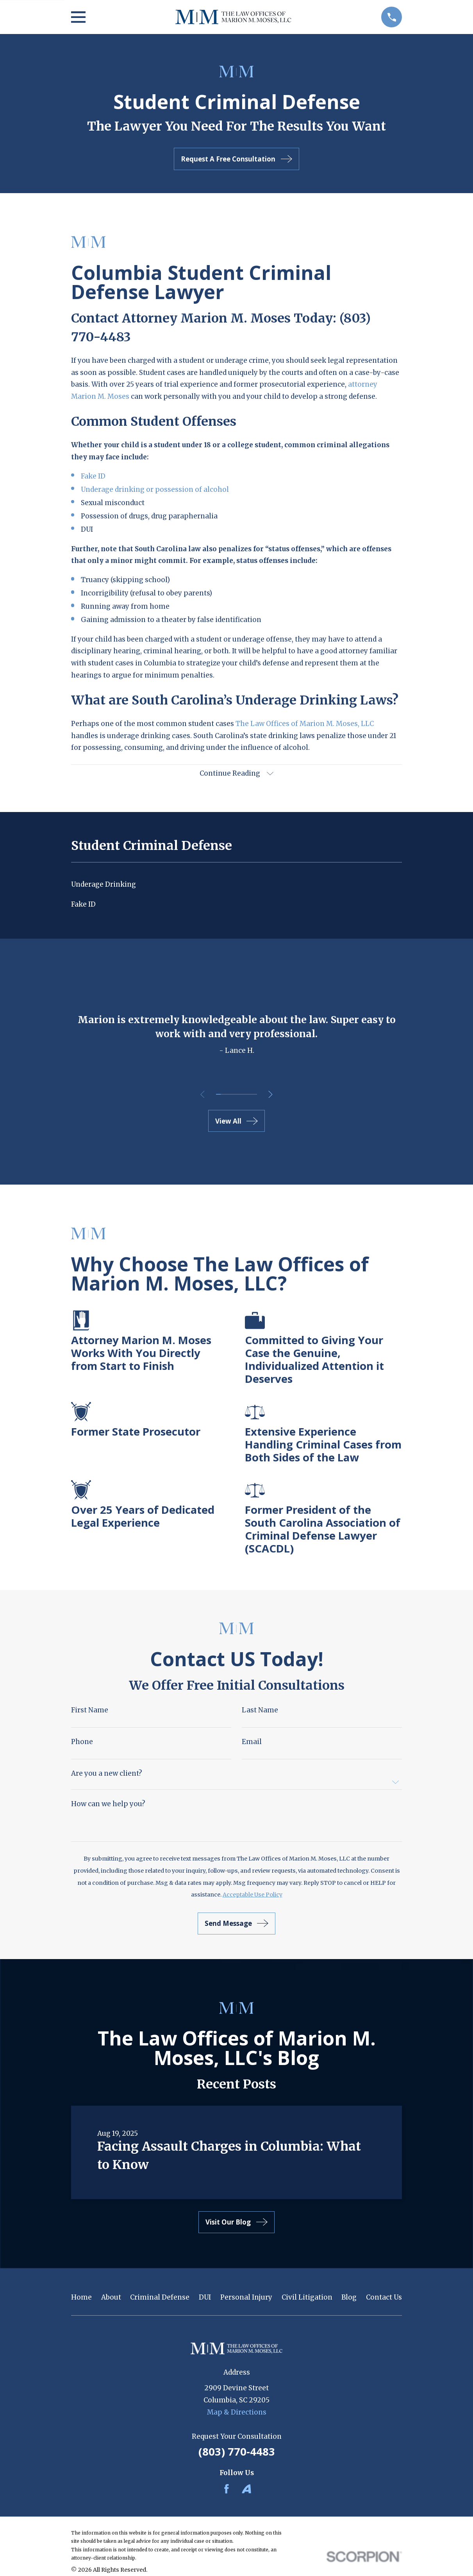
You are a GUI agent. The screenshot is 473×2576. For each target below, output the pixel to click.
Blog (349, 2299)
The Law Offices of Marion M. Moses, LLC (305, 723)
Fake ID (93, 476)
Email (252, 1743)
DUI (205, 2299)
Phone (82, 1743)
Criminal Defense (159, 2299)
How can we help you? (108, 1805)
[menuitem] (236, 886)
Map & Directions (236, 2413)
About (111, 2299)
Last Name (260, 1711)
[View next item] (273, 1095)
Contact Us (384, 2299)
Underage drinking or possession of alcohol (155, 489)
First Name (89, 1711)
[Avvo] (246, 2490)
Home (81, 2299)
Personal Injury (246, 2299)
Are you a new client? (106, 1775)
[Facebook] (226, 2490)
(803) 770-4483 (236, 2452)
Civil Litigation (307, 2299)
